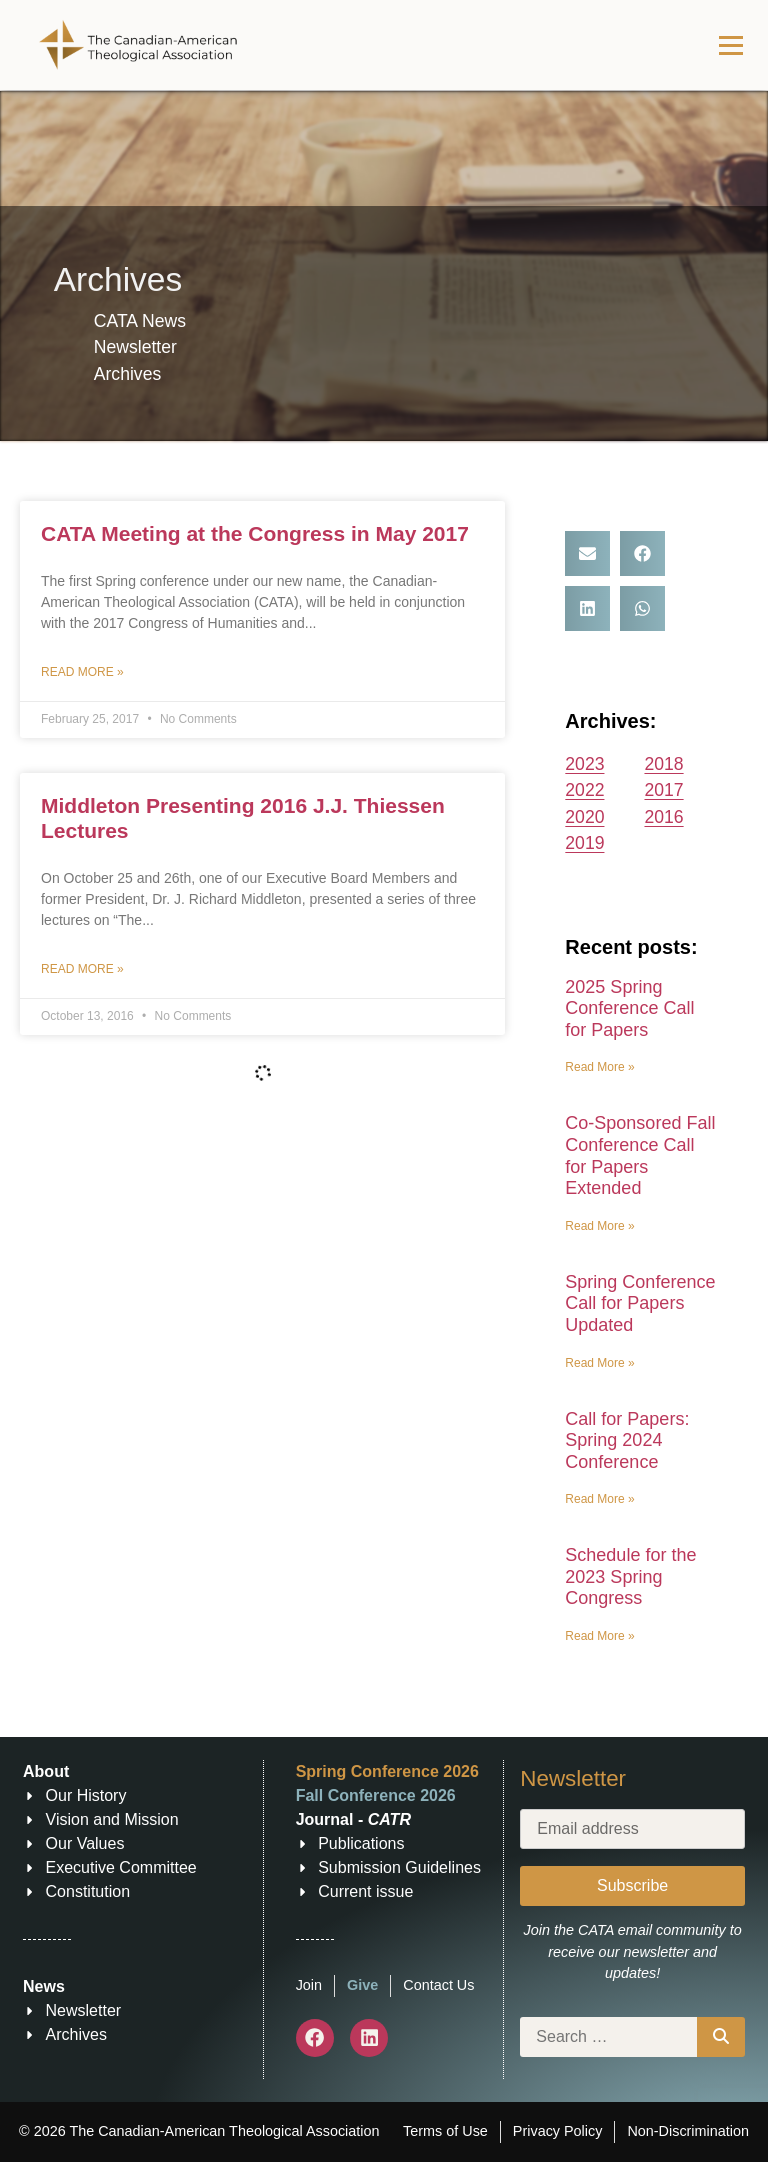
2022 (584, 790)
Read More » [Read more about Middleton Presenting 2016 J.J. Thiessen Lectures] (82, 969)
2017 (663, 790)
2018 (663, 764)
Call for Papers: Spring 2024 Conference (627, 1440)
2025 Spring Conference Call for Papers (629, 1008)
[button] (587, 553)
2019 (584, 843)
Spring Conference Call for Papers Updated (640, 1303)
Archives (127, 374)
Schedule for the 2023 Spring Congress (630, 1576)
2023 (584, 764)
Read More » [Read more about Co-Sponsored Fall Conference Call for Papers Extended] (599, 1226)
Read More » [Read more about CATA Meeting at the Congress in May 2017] (82, 672)
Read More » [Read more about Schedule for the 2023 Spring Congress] (599, 1636)
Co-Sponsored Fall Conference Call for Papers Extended (640, 1155)
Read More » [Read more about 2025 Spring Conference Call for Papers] (599, 1067)
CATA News (140, 321)
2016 (663, 817)
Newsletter (135, 347)
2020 (584, 817)
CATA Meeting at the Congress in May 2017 (255, 533)
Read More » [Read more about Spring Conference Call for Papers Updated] (599, 1363)
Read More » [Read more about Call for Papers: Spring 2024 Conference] (599, 1499)
